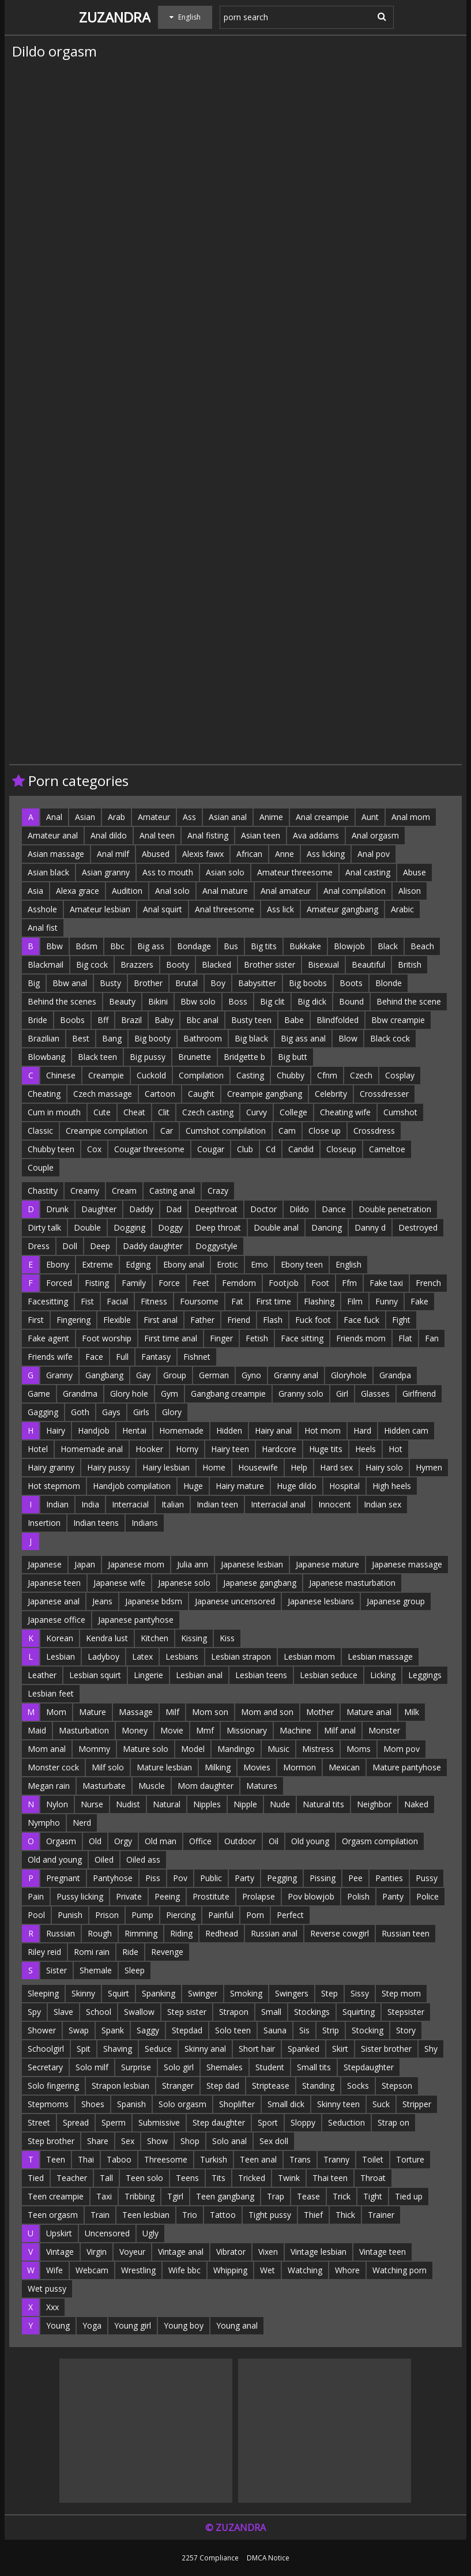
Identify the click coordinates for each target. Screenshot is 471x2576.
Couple (41, 1167)
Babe (294, 1019)
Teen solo (144, 2177)
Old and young (55, 1859)
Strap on (393, 2122)
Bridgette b (244, 1056)
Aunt (370, 816)
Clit (163, 1112)
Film (355, 1301)
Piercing (180, 1914)
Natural (166, 1804)
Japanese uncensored (235, 1601)
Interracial (130, 1504)
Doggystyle (216, 1245)
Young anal (237, 2325)
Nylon (57, 1804)
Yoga (91, 2325)
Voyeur (132, 2251)
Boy (217, 982)
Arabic (402, 909)
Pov (180, 1877)
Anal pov (373, 853)
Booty (177, 964)
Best (80, 1038)
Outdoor (240, 1841)
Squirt (118, 1993)
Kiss (227, 1638)
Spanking (158, 1993)
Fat (237, 1301)
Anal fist (43, 927)
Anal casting (367, 872)
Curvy (256, 1112)
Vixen (268, 2251)
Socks (358, 2085)
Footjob (284, 1282)
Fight (401, 1319)
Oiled (104, 1859)
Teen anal (258, 2159)
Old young (310, 1841)
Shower (42, 2030)
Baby (164, 1019)
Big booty (152, 1038)
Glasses (375, 1393)
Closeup (341, 1149)
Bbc (117, 946)
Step (329, 1993)
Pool (36, 1914)
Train (100, 2214)
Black (388, 946)
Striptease (270, 2085)
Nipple (245, 1804)
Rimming (141, 1933)
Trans (300, 2159)
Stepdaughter (369, 2067)
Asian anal (228, 816)
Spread (76, 2122)
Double (87, 1227)
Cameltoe (387, 1149)
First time (273, 1301)
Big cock (92, 964)
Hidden (229, 1430)
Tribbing (140, 2196)
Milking (218, 1767)
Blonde (388, 982)
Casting (250, 1075)
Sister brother (386, 2048)
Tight (372, 2196)
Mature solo (145, 1748)
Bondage (194, 946)
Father (202, 1319)
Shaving (117, 2048)
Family (134, 1282)
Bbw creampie (398, 1019)
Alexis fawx (203, 853)
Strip (330, 2030)
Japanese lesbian (252, 1564)
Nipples (207, 1804)
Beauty (122, 1001)
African (249, 853)
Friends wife (50, 1356)
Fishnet (196, 1356)
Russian (60, 1933)
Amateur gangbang (342, 909)
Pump (142, 1914)
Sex (127, 2140)
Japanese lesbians (321, 1601)
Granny (59, 1375)
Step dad (222, 2085)
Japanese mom (136, 1564)
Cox (94, 1149)
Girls (141, 1412)
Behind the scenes (62, 1001)
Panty (393, 1896)
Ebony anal (183, 1264)
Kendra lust (107, 1638)
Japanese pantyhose (136, 1619)
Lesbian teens (261, 1674)
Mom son (210, 1711)
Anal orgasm (375, 835)
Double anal (276, 1227)
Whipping (230, 2270)
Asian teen (260, 835)
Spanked (303, 2048)
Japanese (45, 1564)
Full (122, 1356)
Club (245, 1149)
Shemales (224, 2067)
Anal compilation (354, 890)
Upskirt (59, 2233)
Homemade (181, 1430)
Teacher (71, 2177)
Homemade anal (92, 1448)
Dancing (326, 1227)
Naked (416, 1804)
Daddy (141, 1209)
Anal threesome (224, 909)
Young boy (184, 2325)
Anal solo (172, 890)
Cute (102, 1112)
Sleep (135, 1970)
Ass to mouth (167, 872)
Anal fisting (207, 835)
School (98, 2011)
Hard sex (336, 1467)
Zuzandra (114, 17)
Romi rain (92, 1951)
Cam (287, 1130)
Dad (174, 1209)
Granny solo (300, 1393)
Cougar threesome (149, 1149)
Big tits (264, 946)
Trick (342, 2196)
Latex (142, 1656)
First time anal (170, 1338)
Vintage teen (382, 2251)
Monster (384, 1730)
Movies (256, 1767)
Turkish (213, 2159)
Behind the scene (408, 1001)
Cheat (134, 1112)
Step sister (186, 2011)
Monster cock (53, 1767)
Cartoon (160, 1093)
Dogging (129, 1227)
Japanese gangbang (259, 1582)
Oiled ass (143, 1859)
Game (39, 1393)
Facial (117, 1301)
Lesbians (181, 1656)
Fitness (154, 1301)
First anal (161, 1319)
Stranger (178, 2085)
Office (200, 1841)
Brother (148, 982)
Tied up (409, 2196)
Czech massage (102, 1093)
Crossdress (374, 1130)
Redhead (221, 1933)
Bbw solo (198, 1001)
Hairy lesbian (166, 1467)
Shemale (96, 1970)
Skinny (83, 1993)
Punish (70, 1914)
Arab (116, 816)
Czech (361, 1075)
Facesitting (48, 1301)
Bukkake (305, 946)
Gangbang (104, 1375)
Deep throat (218, 1227)
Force (169, 1282)
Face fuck (361, 1319)
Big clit (272, 1001)
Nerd (82, 1822)
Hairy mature (240, 1485)
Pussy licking (79, 1896)
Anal (54, 816)
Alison (409, 890)
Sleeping (43, 1993)
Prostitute (211, 1896)
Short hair (257, 2048)
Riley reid (44, 1951)
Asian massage (56, 853)
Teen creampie (56, 2196)
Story (406, 2030)
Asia (35, 890)
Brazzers (136, 964)
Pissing (323, 1877)
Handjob (94, 1430)
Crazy (218, 1190)
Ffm (349, 1282)
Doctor (263, 1209)
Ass (189, 816)
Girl (342, 1393)
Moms (358, 1748)
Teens (187, 2177)
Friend (238, 1319)
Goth (80, 1412)
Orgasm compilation (380, 1841)
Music (278, 1748)
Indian (57, 1504)
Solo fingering (53, 2085)
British (409, 964)
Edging (138, 1264)
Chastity (43, 1190)
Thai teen (330, 2177)
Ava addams (316, 835)
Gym (169, 1393)
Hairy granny (51, 1467)
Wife (54, 2270)
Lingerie (148, 1674)
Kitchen (154, 1638)
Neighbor (374, 1804)
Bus (231, 946)
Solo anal (229, 2140)
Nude (280, 1804)
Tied (36, 2177)
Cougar (210, 1149)
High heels (391, 1485)
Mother (320, 1711)
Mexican (344, 1767)
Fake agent (48, 1338)
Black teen (97, 1056)
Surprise (136, 2067)
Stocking (367, 2030)
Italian (172, 1504)
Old (95, 1841)
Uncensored (107, 2233)
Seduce (158, 2048)
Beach (422, 946)
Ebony (57, 1264)
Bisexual (323, 964)
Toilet (372, 2159)
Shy (431, 2048)
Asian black (48, 872)
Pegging (282, 1877)
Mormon (299, 1767)
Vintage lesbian (318, 2251)
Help (299, 1467)
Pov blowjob (311, 1896)
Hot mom (322, 1430)
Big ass (150, 946)
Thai (86, 2159)
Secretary (45, 2067)
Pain (36, 1896)
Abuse (414, 872)
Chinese (61, 1075)
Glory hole (129, 1393)
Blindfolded (337, 1019)
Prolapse (258, 1896)
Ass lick (280, 909)
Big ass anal (303, 1038)
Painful (220, 1914)
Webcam (92, 2270)
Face (94, 1356)
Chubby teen (51, 1149)
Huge (193, 1485)
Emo (259, 1264)
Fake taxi (386, 1282)
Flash (272, 1319)
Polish (358, 1896)
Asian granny (106, 872)
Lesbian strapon (241, 1656)
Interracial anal (278, 1504)
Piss (152, 1877)
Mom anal (47, 1748)
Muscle (151, 1785)
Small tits (314, 2067)
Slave (63, 2011)
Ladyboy (103, 1656)
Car (166, 1130)
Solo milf (92, 2067)
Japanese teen (54, 1582)
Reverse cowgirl (339, 1933)
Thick (345, 2214)
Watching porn (399, 2270)
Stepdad (187, 2030)
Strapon (233, 2011)
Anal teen (157, 835)
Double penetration (395, 1209)
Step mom (401, 1993)
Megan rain (49, 1785)
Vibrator (231, 2251)
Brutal (186, 982)
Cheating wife (345, 1112)
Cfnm (327, 1075)
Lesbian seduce (328, 1674)
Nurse (92, 1804)
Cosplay (400, 1075)
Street (39, 2122)
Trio (189, 2214)
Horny (187, 1448)
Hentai (134, 1430)
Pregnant (63, 1877)
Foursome (199, 1301)
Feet (201, 1282)
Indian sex (382, 1504)
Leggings (425, 1674)
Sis (304, 2030)
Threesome (165, 2159)
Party (244, 1877)
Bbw (54, 946)
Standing (318, 2085)
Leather (42, 1674)
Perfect (290, 1914)
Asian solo (225, 872)
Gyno (251, 1375)
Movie (171, 1730)
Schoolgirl (46, 2048)
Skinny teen (338, 2104)
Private (129, 1896)
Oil (273, 1841)
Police (427, 1896)
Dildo (299, 1209)
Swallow (139, 2011)
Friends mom (361, 1338)
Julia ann (192, 1564)
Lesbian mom (309, 1656)
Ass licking (326, 853)
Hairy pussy (108, 1467)
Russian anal (274, 1933)
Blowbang (46, 1056)
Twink (289, 2177)
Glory (172, 1412)
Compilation (201, 1075)
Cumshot (400, 1112)
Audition (127, 890)
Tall (106, 2177)
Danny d (370, 1227)
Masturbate (104, 1785)
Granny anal (296, 1375)
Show (157, 2140)
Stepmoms (48, 2104)
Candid (301, 1149)
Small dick (285, 2104)
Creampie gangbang (264, 1093)
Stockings (312, 2011)
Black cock (390, 1038)
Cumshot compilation (226, 1130)
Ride (130, 1951)
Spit (84, 2048)
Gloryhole (349, 1375)
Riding (181, 1933)
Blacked (216, 964)
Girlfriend (419, 1393)
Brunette (194, 1056)
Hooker (149, 1448)
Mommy (94, 1748)
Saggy (148, 2030)
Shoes (92, 2104)
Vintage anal (181, 2251)
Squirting (358, 2011)
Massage (136, 1711)
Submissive (159, 2122)
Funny (386, 1301)
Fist (87, 1301)
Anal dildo (109, 835)
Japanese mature (327, 1564)
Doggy (170, 1227)
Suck (381, 2104)
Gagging (43, 1412)
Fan (432, 1338)
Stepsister (405, 2011)
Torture (410, 2159)
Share (97, 2140)
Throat (373, 2177)
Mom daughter (205, 1785)
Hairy (55, 1430)
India (90, 1504)
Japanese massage (407, 1564)
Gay (143, 1375)
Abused (155, 853)
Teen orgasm (53, 2214)
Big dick (311, 1001)
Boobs (72, 1019)
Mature (92, 1711)
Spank (112, 2030)
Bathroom (202, 1038)
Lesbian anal (199, 1674)
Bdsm (86, 946)
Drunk (57, 1209)
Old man (160, 1841)
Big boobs (308, 982)
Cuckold (151, 1075)
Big (34, 982)
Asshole (42, 909)
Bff (102, 1019)
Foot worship (106, 1338)
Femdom (239, 1282)
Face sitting (302, 1338)
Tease (308, 2196)
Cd (271, 1149)
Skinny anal (205, 2048)
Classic (40, 1130)
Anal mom (410, 816)
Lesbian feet (51, 1693)
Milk (411, 1711)
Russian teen (405, 1933)
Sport (268, 2122)
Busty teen (251, 1019)
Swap (79, 2030)
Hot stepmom (54, 1485)
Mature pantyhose (406, 1767)
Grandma (80, 1393)
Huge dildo (296, 1485)
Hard (362, 1430)
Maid (37, 1730)
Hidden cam (406, 1430)
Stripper (416, 2104)
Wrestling (138, 2270)
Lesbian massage (380, 1656)
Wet (267, 2270)
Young (58, 2325)
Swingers (291, 1993)
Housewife (258, 1467)
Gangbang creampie (228, 1393)
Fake (419, 1301)
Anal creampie (322, 816)
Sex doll (273, 2140)
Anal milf (113, 853)
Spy (34, 2011)
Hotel (38, 1448)
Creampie (106, 1075)
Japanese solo (184, 1582)
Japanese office (56, 1619)
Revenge (167, 1951)
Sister (56, 1970)
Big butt (292, 1056)
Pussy (427, 1877)
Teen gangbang (225, 2196)
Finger (221, 1338)
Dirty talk (44, 1227)
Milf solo (108, 1767)
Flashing (319, 1301)
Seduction (346, 2122)
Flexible (117, 1319)
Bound (351, 1001)
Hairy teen (230, 1448)
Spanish (131, 2104)
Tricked (251, 2177)
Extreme (97, 1264)
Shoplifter (237, 2104)
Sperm (113, 2122)
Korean (59, 1638)
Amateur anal (53, 835)
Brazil (131, 1019)
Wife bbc (184, 2270)
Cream (124, 1190)
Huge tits (325, 1448)
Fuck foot (313, 1319)
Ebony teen (302, 1264)
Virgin (96, 2251)
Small (271, 2011)
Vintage (60, 2251)
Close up (324, 1130)
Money (135, 1730)
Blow (347, 1038)
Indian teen (217, 1504)
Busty (110, 982)
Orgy (123, 1841)
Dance (334, 1209)
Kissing (194, 1638)
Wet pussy (47, 2288)
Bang (112, 1038)
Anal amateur (286, 890)
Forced (59, 1282)
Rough (100, 1933)
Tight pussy (269, 2214)
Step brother (51, 2140)
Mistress (318, 1748)
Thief (313, 2214)
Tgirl (175, 2196)
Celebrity (331, 1093)
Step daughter (219, 2122)
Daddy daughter (153, 1245)
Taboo (119, 2159)
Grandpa (395, 1375)
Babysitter (257, 982)
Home (213, 1467)
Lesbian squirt (95, 1674)
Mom (56, 1711)
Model (193, 1748)
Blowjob (349, 946)
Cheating (44, 1093)
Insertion (44, 1522)
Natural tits (323, 1804)
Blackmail (45, 964)
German (214, 1375)
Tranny (336, 2159)
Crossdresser (384, 1093)
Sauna (275, 2030)
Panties (389, 1877)
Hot (395, 1448)
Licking (382, 1674)
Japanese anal (54, 1601)
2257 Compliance (210, 2557)
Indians (144, 1522)
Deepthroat (216, 1209)
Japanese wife (119, 1582)
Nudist (128, 1804)
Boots (351, 982)
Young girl (132, 2325)
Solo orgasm (182, 2104)
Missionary (247, 1730)
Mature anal (368, 1711)
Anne (284, 853)
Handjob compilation (132, 1485)
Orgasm (61, 1841)
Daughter (98, 1209)
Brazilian (43, 1038)
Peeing (167, 1896)
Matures (261, 1785)
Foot (320, 1282)
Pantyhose (113, 1877)
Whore (347, 2270)
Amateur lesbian (100, 909)
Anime (271, 816)
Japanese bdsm (153, 1601)
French (428, 1282)
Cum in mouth (54, 1112)
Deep (100, 1245)
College (293, 1112)
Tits (218, 2177)
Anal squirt (162, 909)
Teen (55, 2159)
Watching (305, 2270)
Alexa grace (77, 890)
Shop (189, 2140)
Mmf (205, 1730)
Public (211, 1877)
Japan (84, 1564)
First (36, 1319)
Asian (85, 816)
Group (174, 1375)
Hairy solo (384, 1467)
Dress (39, 1245)
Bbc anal (202, 1019)
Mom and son (267, 1711)
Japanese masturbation (352, 1582)
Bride (37, 1019)
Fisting (97, 1282)
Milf (172, 1711)
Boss (237, 1001)
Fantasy (156, 1356)
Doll (69, 1245)
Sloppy (303, 2122)
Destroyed (418, 1227)
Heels (365, 1448)
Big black (251, 1038)
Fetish (257, 1338)
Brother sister (269, 964)
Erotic (227, 1264)
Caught (201, 1093)
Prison (107, 1914)
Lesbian (60, 1656)
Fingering (73, 1319)
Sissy (360, 1993)
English (348, 1264)
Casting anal (172, 1190)
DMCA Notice (268, 2557)
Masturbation (84, 1730)
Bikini (158, 1001)
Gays (111, 1412)
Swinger (202, 1993)
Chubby (290, 1075)
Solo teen (233, 2030)
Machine (295, 1730)
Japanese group (396, 1601)
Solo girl (179, 2067)
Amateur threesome (295, 872)
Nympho (44, 1822)
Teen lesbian (145, 2214)
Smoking (246, 1993)
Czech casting (207, 1112)
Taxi (104, 2196)
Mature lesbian (164, 1767)
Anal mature (225, 890)
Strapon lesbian (120, 2085)
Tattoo (223, 2214)
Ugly (150, 2233)
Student (269, 2067)
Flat (405, 1338)
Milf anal (340, 1730)
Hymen (429, 1467)
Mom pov (401, 1748)
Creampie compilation (107, 1130)
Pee (355, 1877)
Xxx (52, 2307)
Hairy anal (273, 1430)
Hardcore (279, 1448)
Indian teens (96, 1522)
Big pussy (147, 1056)
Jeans (102, 1601)
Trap (275, 2196)
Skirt (340, 2048)
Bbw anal (69, 982)
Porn (255, 1914)
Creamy (84, 1190)
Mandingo (236, 1748)
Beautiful (368, 964)
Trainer (381, 2214)
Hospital (344, 1485)
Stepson (397, 2085)
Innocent (334, 1504)
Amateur (154, 816)
